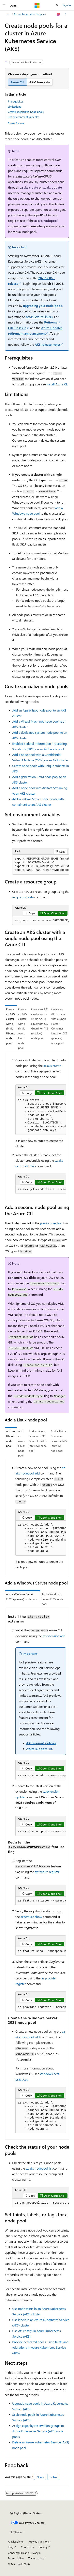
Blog (10, 2547)
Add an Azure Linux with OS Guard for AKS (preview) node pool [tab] (38, 1441)
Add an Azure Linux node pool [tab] (21, 1443)
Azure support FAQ (39, 1749)
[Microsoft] (37, 5)
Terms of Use (15, 2558)
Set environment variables (23, 117)
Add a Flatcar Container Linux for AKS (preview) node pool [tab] (59, 1441)
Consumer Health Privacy (23, 2553)
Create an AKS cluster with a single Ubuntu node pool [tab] (10, 1026)
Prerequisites (15, 101)
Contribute (27, 2547)
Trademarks (35, 2558)
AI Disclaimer (16, 2541)
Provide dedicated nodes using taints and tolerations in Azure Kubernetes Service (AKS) (40, 2347)
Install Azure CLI (57, 384)
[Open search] (57, 5)
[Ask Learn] (58, 14)
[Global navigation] (4, 5)
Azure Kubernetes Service (29, 14)
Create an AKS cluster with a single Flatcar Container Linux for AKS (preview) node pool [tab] (59, 1026)
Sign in (67, 5)
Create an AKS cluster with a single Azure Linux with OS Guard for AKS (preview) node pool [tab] (40, 1023)
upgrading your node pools (43, 306)
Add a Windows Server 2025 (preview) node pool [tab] (21, 1596)
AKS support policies (41, 1743)
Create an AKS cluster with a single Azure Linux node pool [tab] (22, 1028)
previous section (51, 1223)
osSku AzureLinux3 (39, 317)
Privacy (43, 2547)
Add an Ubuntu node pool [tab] (10, 1438)
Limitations (14, 106)
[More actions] (65, 14)
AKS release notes (48, 344)
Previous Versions (39, 2541)
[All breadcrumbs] (8, 14)
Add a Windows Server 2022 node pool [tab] (52, 1599)
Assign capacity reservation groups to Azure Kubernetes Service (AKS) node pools (38, 2431)
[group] (40, 865)
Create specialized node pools (26, 112)
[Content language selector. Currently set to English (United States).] (26, 2513)
